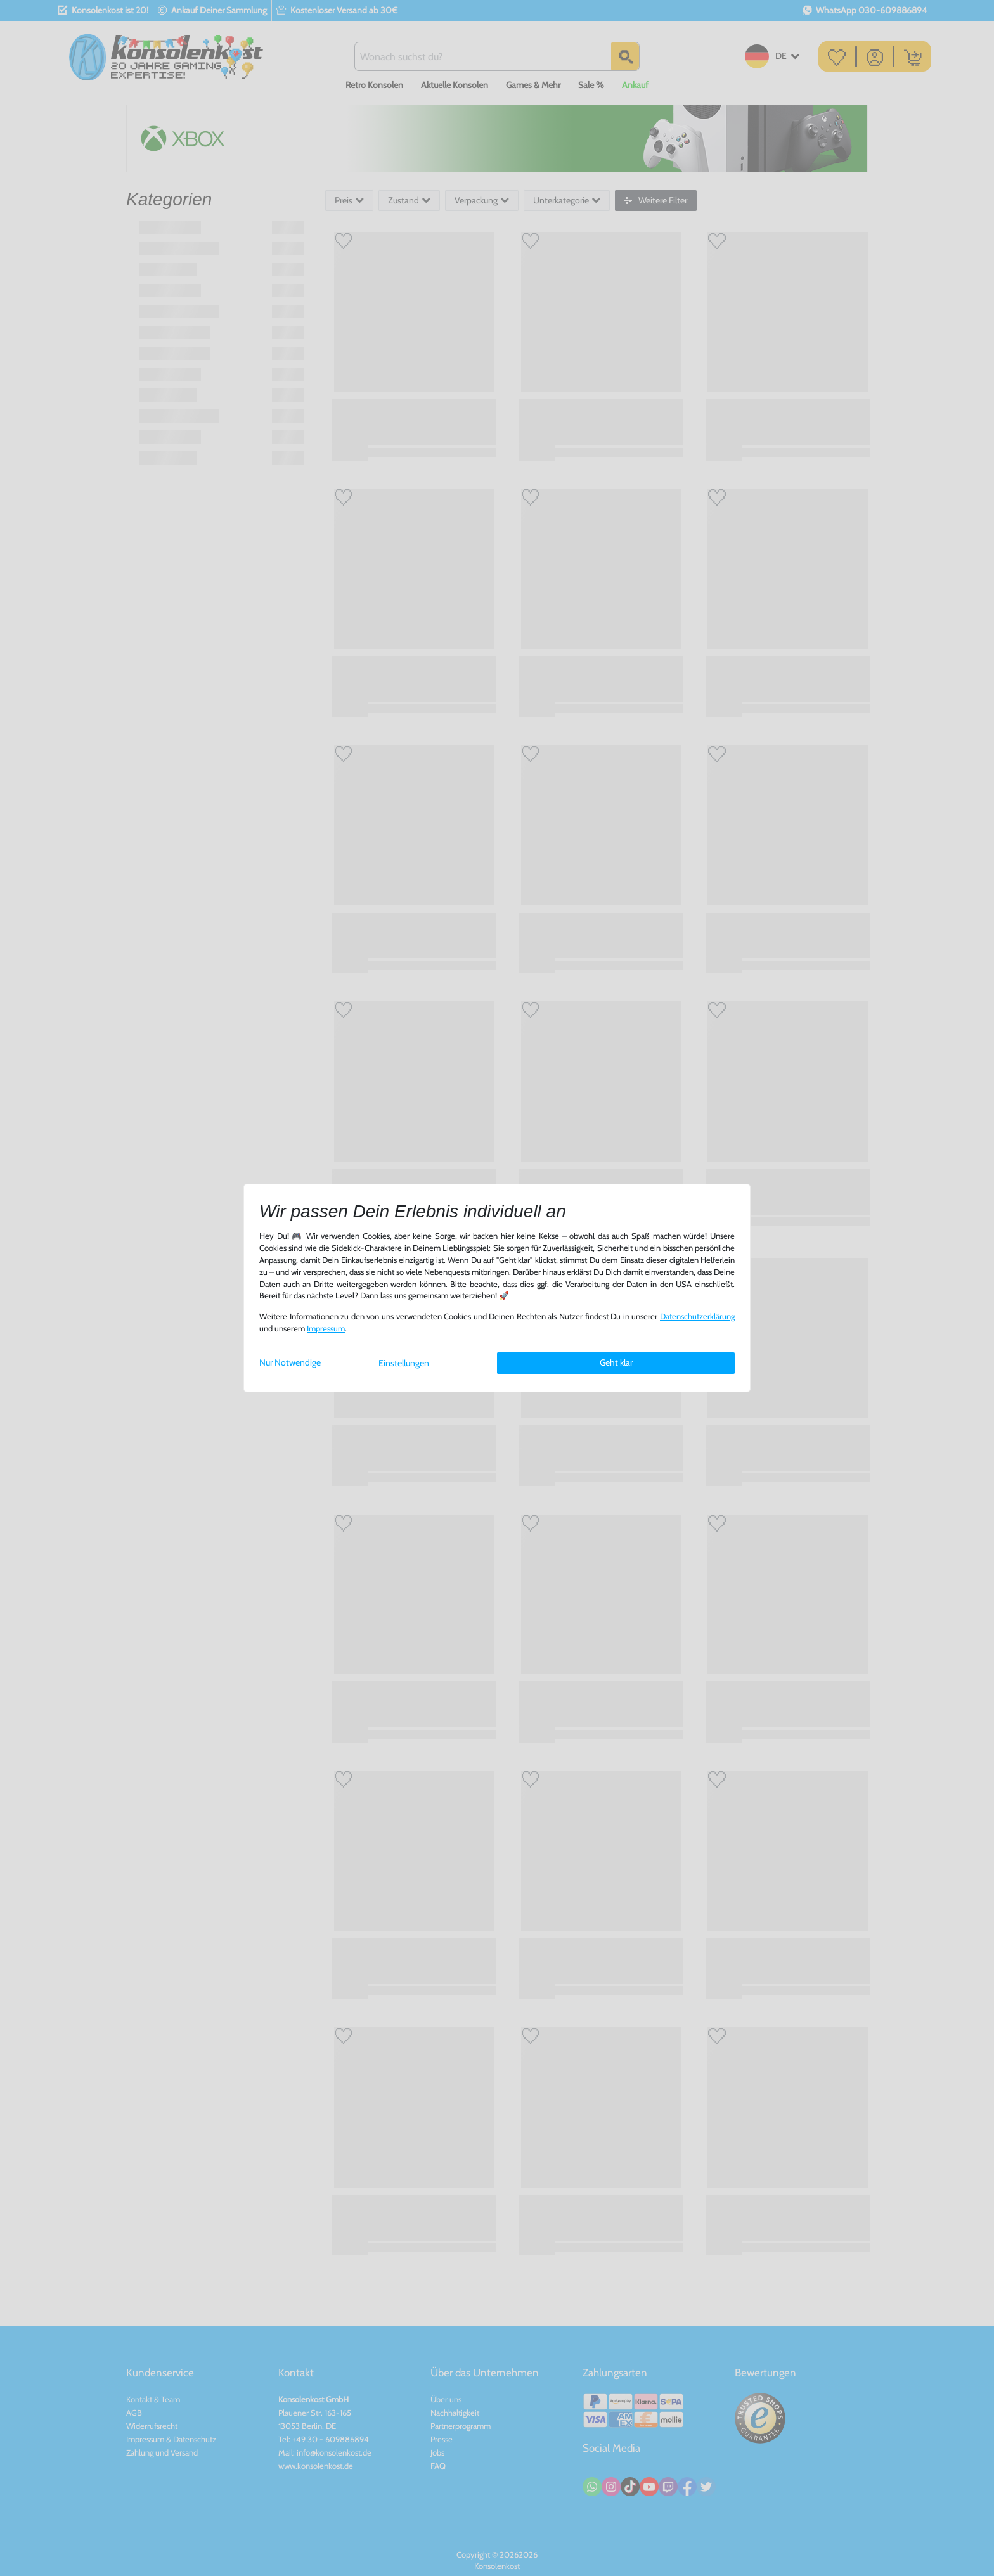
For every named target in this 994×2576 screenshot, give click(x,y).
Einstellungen (403, 1363)
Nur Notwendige (290, 1362)
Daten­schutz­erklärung (697, 1316)
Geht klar (616, 1362)
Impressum (326, 1328)
